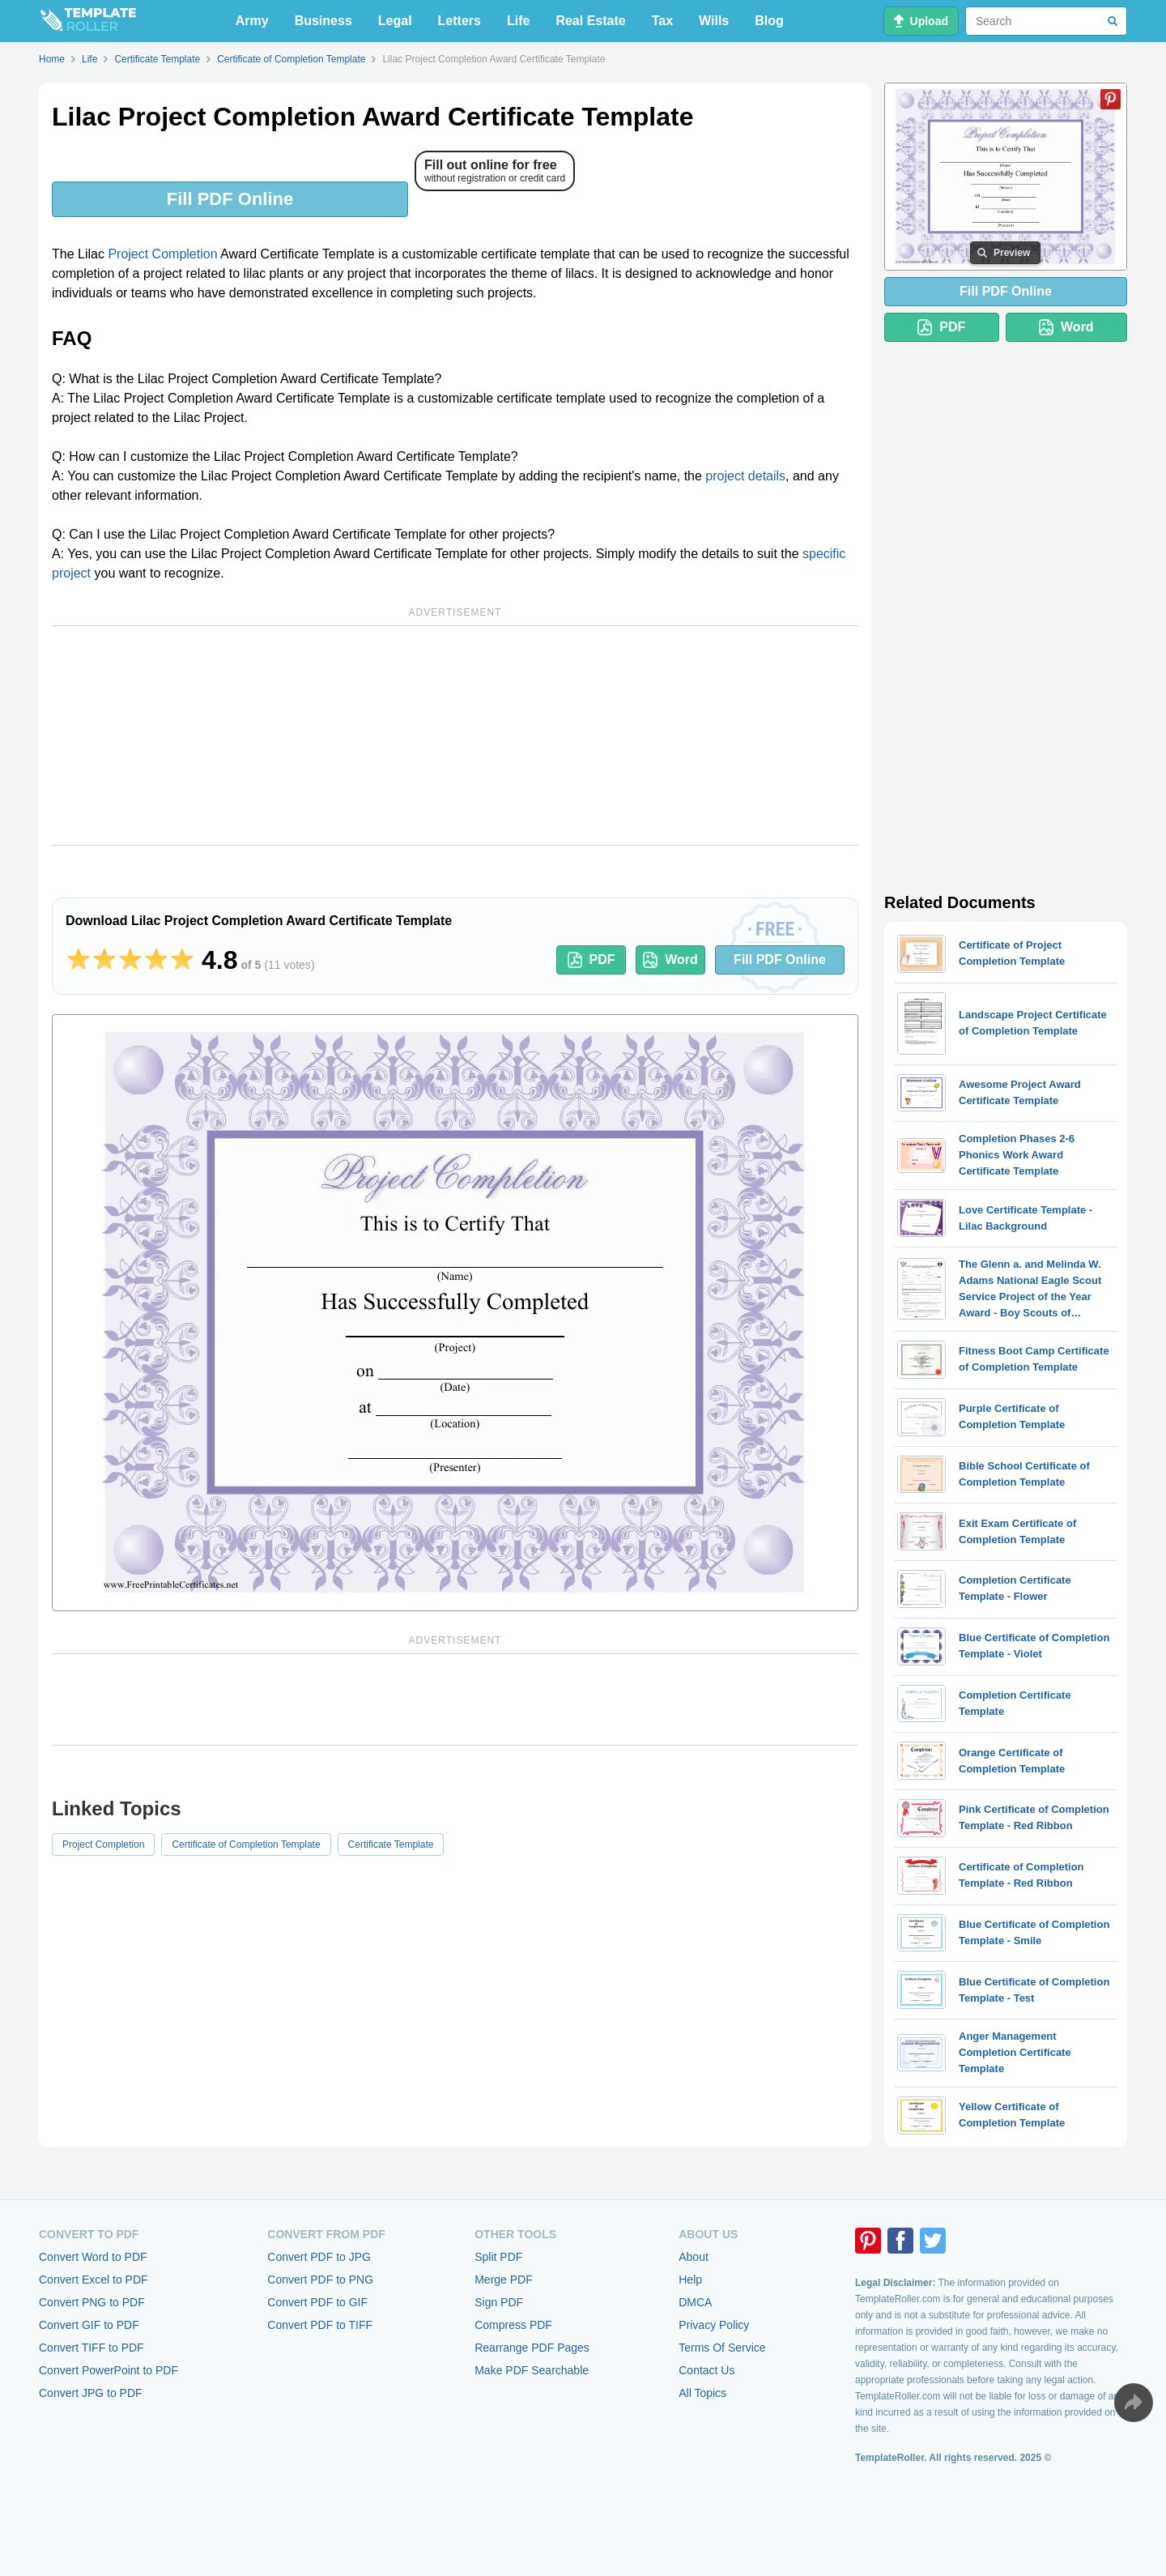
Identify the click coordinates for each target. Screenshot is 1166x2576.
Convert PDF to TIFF (319, 2324)
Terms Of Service (722, 2347)
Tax (662, 21)
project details (745, 476)
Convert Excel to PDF (93, 2279)
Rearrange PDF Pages (531, 2347)
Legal (395, 21)
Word (670, 960)
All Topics (702, 2392)
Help (690, 2279)
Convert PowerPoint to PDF (108, 2370)
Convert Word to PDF (93, 2256)
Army (252, 21)
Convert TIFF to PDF (91, 2347)
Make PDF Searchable (531, 2370)
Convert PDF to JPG (319, 2256)
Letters (459, 21)
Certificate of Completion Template (246, 1844)
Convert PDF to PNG (320, 2279)
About (694, 2256)
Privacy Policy (714, 2324)
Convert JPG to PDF (91, 2392)
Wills (714, 21)
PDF (591, 960)
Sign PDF (498, 2302)
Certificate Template (391, 1844)
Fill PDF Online (230, 199)
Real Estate (590, 21)
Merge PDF (503, 2279)
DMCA (695, 2302)
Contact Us (706, 2370)
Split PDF (498, 2256)
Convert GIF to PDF (89, 2324)
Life (518, 21)
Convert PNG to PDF (92, 2302)
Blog (769, 21)
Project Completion (162, 254)
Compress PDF (513, 2324)
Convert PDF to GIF (317, 2302)
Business (323, 21)
